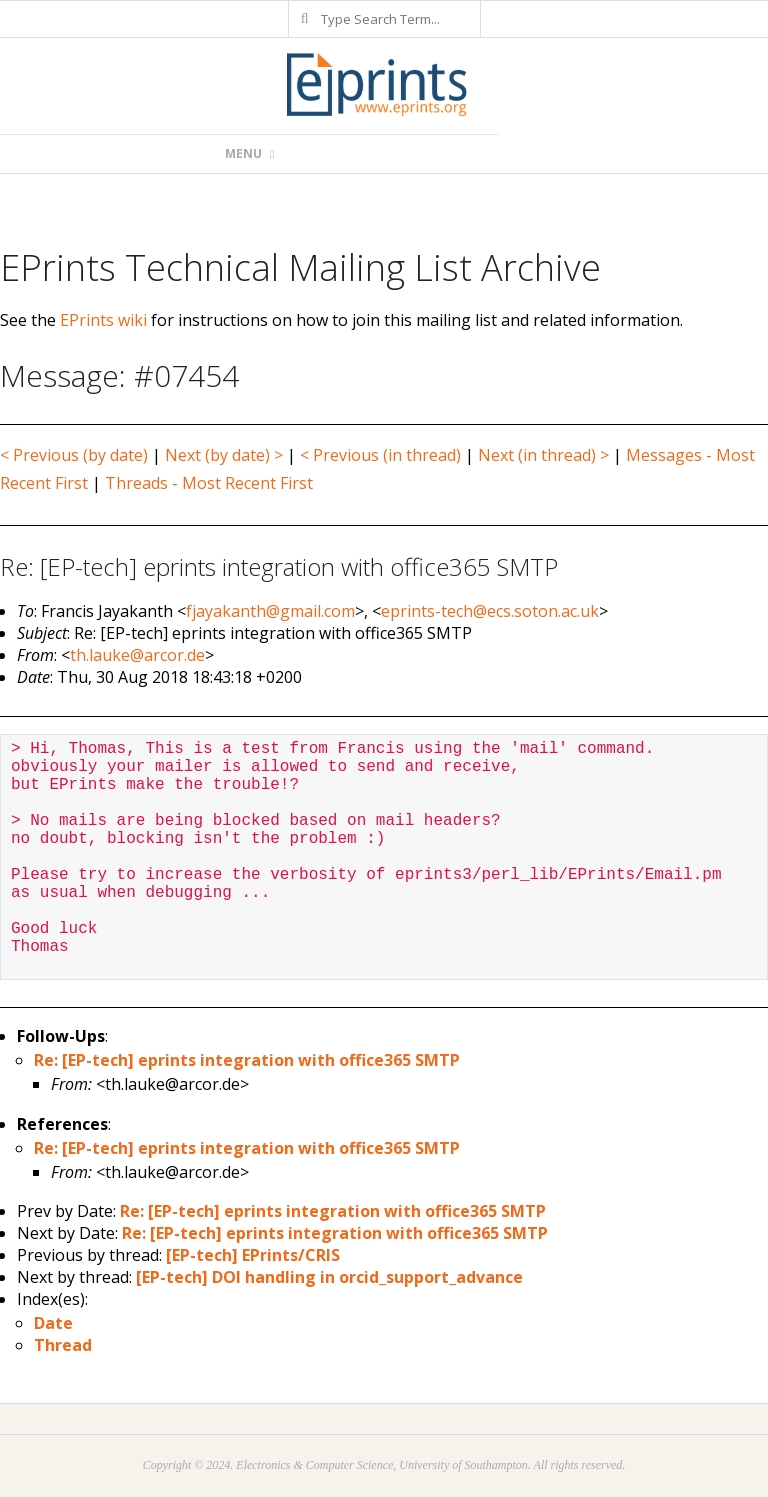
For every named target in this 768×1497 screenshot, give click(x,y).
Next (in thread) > (543, 455)
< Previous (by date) (74, 455)
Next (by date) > (224, 455)
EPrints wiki (103, 320)
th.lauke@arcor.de (137, 655)
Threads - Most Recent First (209, 483)
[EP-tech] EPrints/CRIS (253, 1255)
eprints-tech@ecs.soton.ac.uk (490, 611)
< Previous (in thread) (380, 455)
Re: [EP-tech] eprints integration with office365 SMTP (247, 1060)
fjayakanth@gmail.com (270, 611)
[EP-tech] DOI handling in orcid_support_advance (329, 1277)
